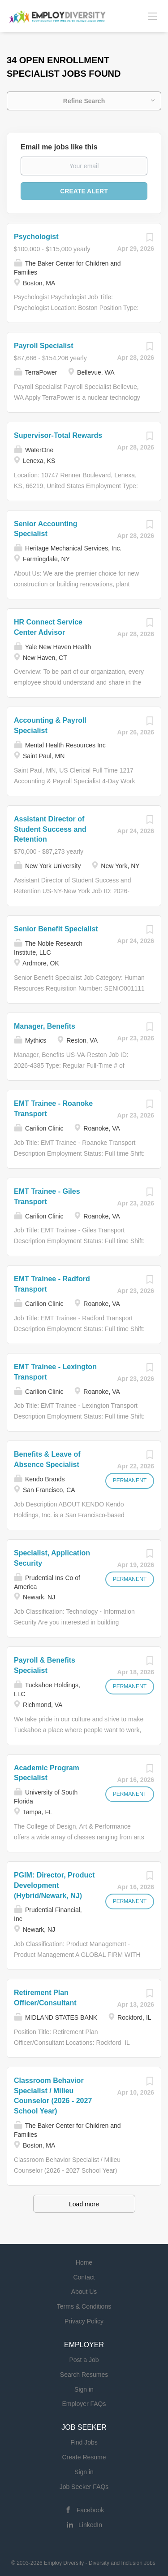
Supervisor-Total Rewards (58, 435)
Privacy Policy (84, 2321)
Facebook (90, 2510)
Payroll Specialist (43, 345)
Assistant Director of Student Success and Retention (50, 829)
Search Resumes (84, 2374)
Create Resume (84, 2457)
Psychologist (36, 236)
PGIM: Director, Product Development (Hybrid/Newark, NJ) (54, 1885)
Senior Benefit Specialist (56, 929)
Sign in (84, 2389)
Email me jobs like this (59, 147)
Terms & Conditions (84, 2306)
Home (84, 2262)
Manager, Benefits (44, 1026)
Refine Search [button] (84, 101)
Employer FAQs (84, 2403)
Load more (84, 2204)
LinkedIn (90, 2524)
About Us (84, 2291)
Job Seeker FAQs (84, 2486)
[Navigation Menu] (152, 15)
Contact (84, 2277)
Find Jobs (84, 2442)
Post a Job (84, 2359)
